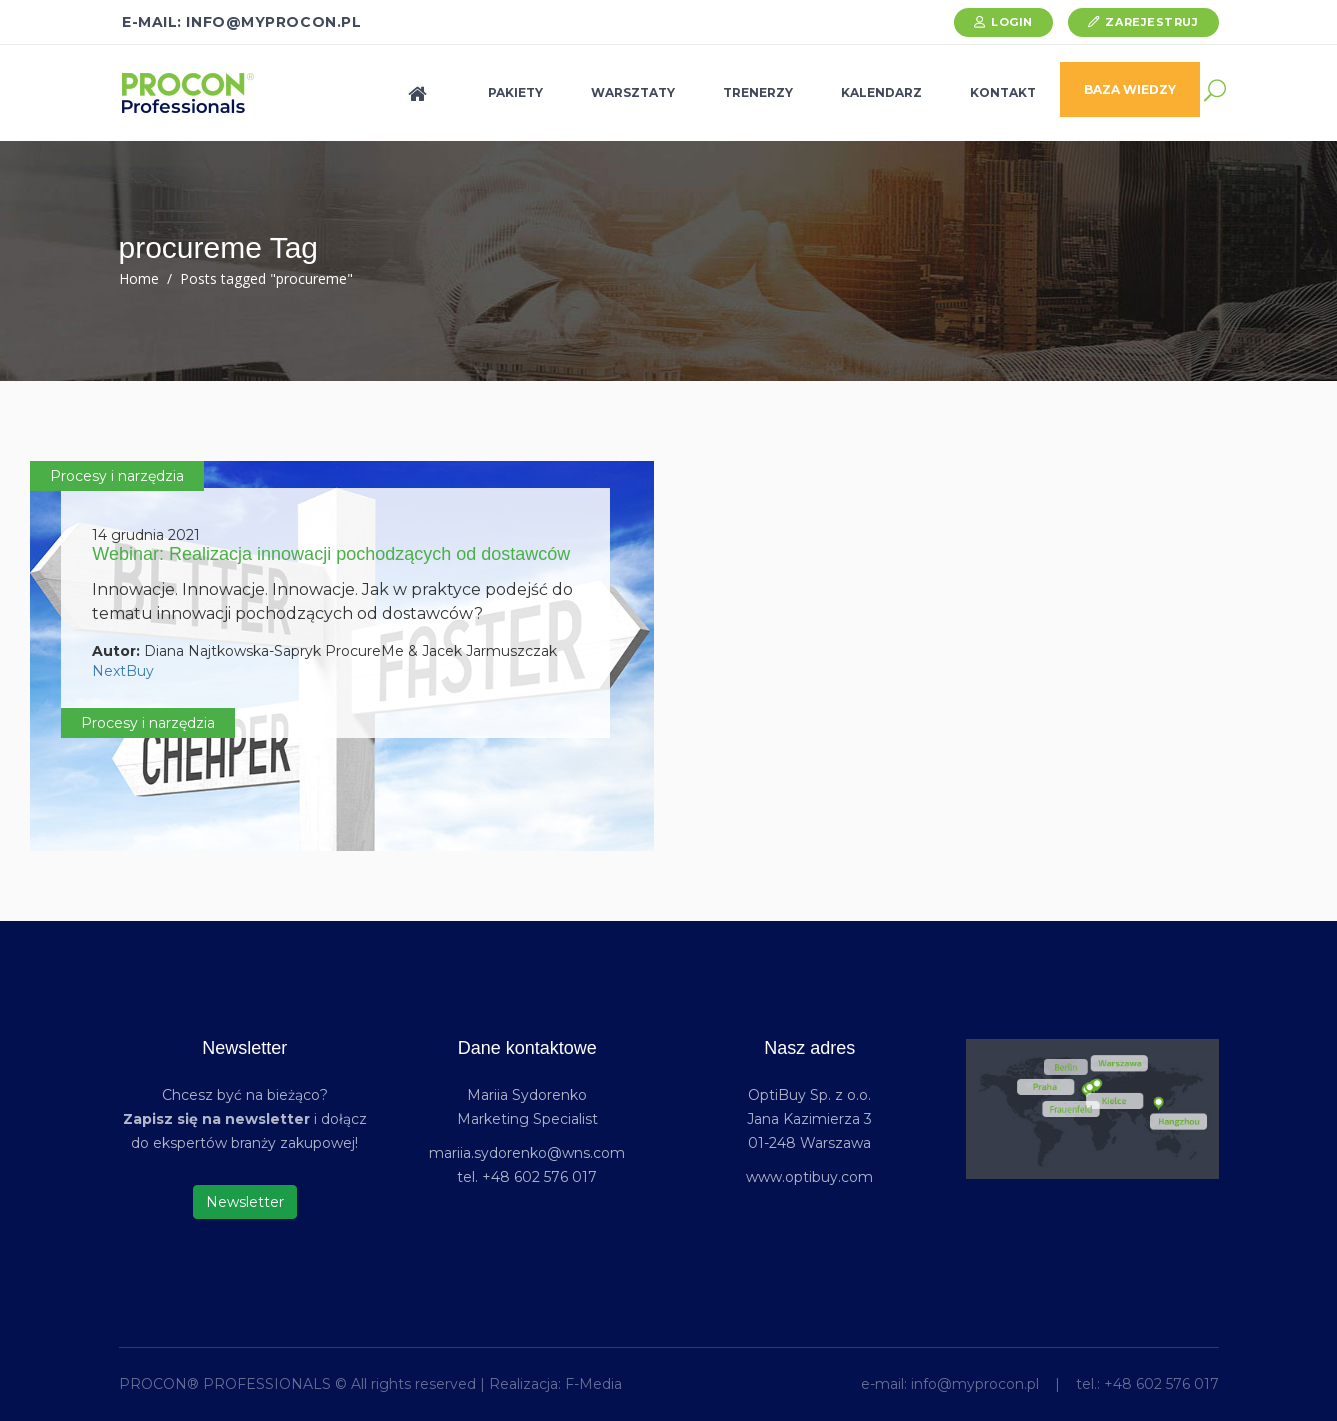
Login (1012, 22)
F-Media (593, 1384)
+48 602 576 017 (1161, 1384)
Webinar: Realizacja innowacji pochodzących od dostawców (331, 554)
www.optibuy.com (809, 1177)
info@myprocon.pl (975, 1384)
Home (139, 278)
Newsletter (245, 1202)
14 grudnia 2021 (146, 535)
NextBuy (123, 671)
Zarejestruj (1151, 22)
